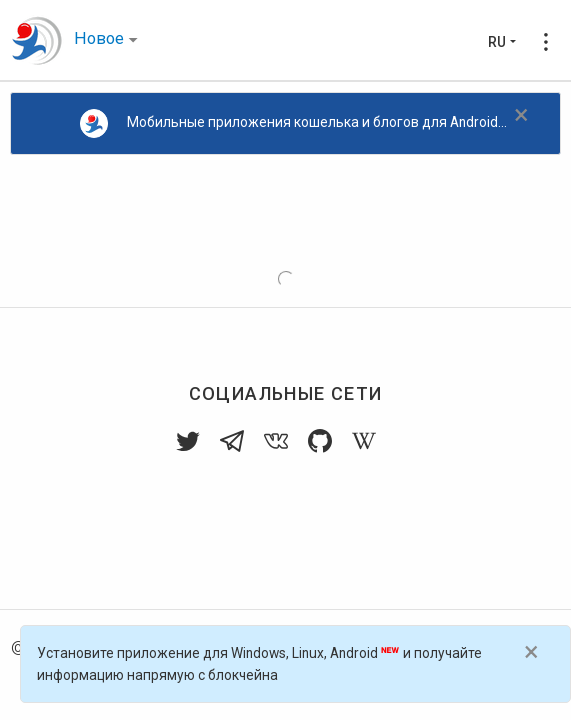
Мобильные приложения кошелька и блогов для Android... (294, 123)
